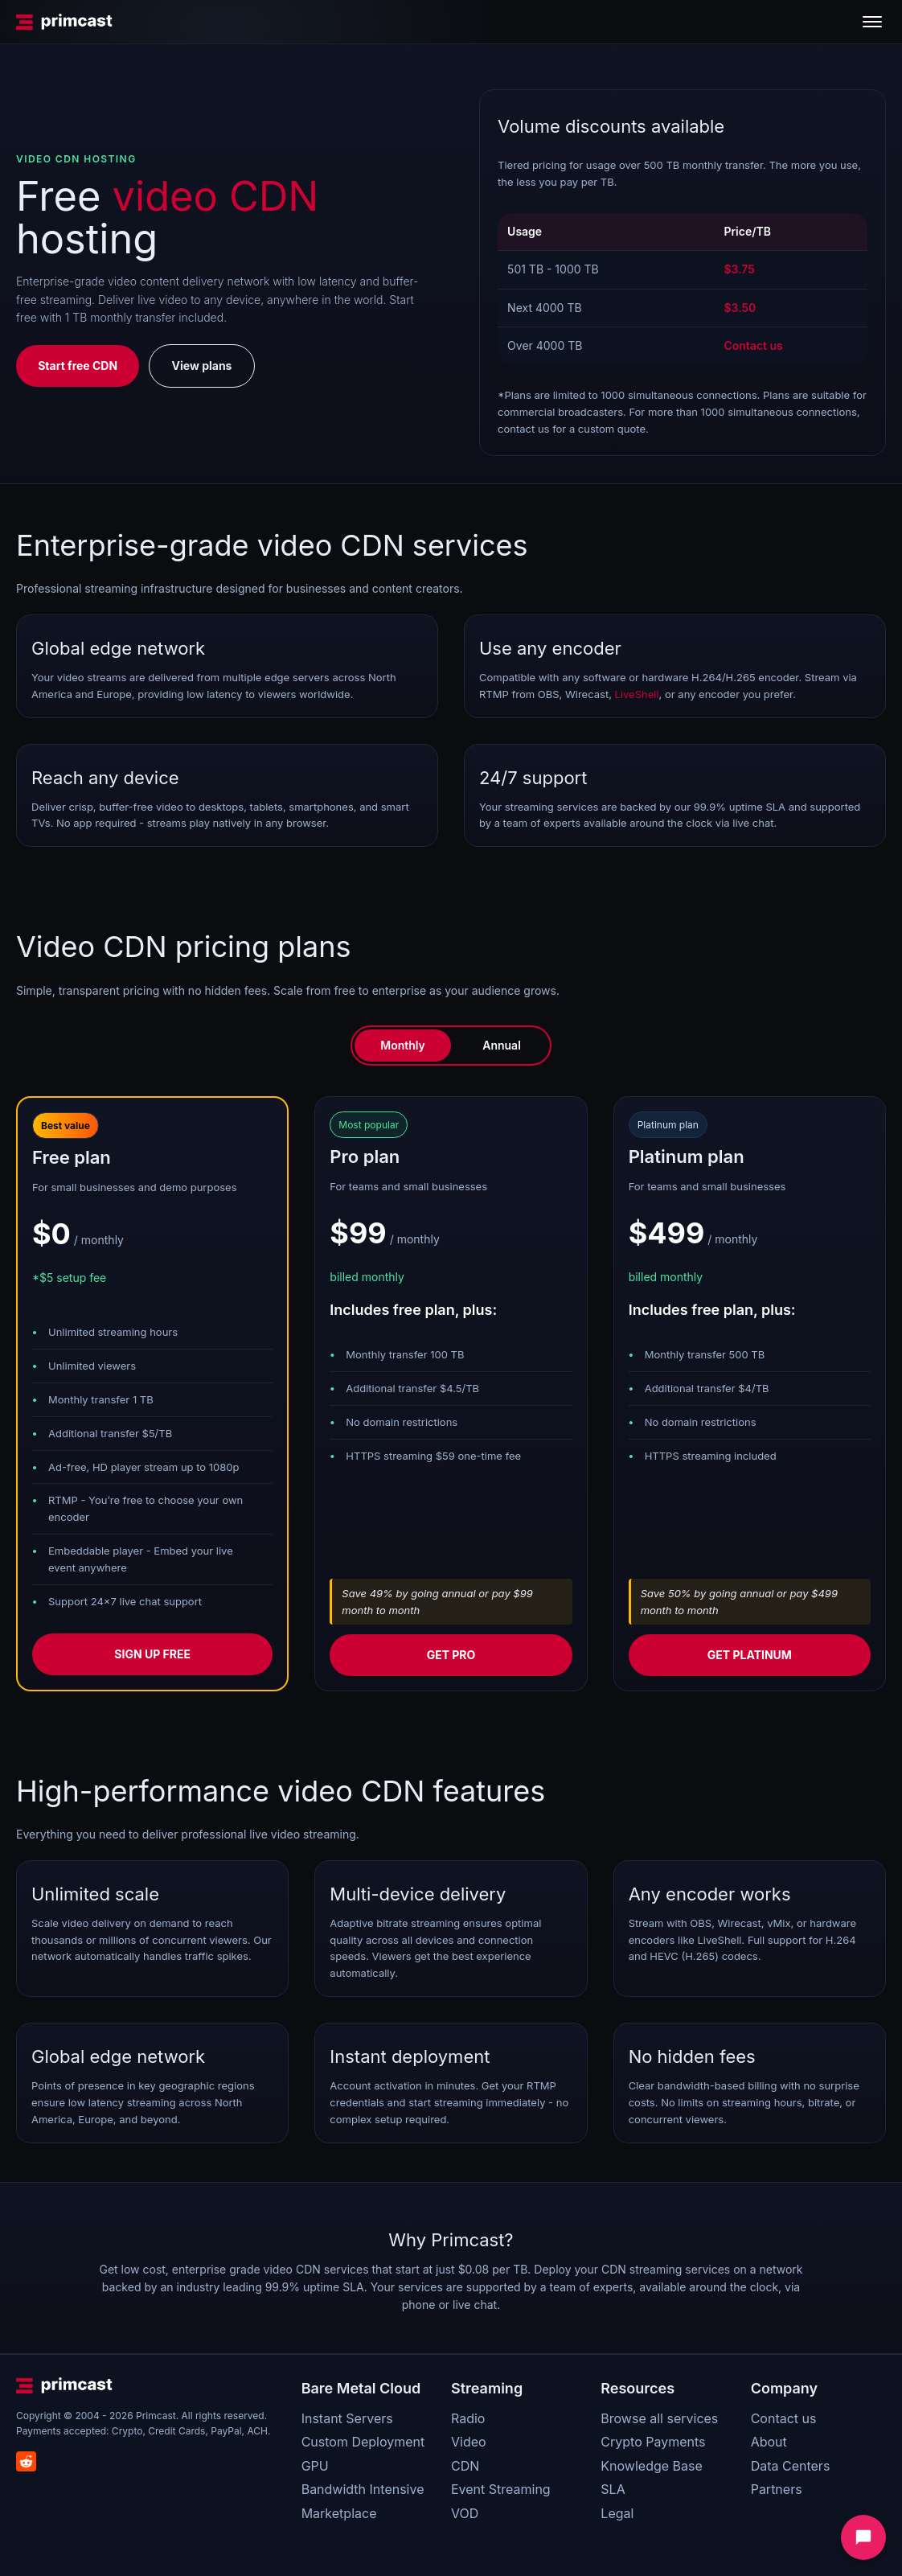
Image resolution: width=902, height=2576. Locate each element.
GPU (315, 2466)
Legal (617, 2513)
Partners (776, 2489)
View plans (202, 365)
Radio (468, 2418)
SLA (613, 2489)
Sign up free (152, 1654)
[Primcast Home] (64, 22)
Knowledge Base (651, 2466)
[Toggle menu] (872, 21)
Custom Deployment (363, 2442)
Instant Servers (347, 2418)
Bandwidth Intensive (362, 2489)
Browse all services (659, 2418)
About (769, 2442)
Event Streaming (501, 2489)
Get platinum (749, 1655)
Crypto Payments (653, 2442)
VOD (464, 2513)
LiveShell (637, 694)
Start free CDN (77, 365)
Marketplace (339, 2513)
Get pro (451, 1655)
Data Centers (790, 2466)
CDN (465, 2466)
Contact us (784, 2418)
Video (468, 2442)
